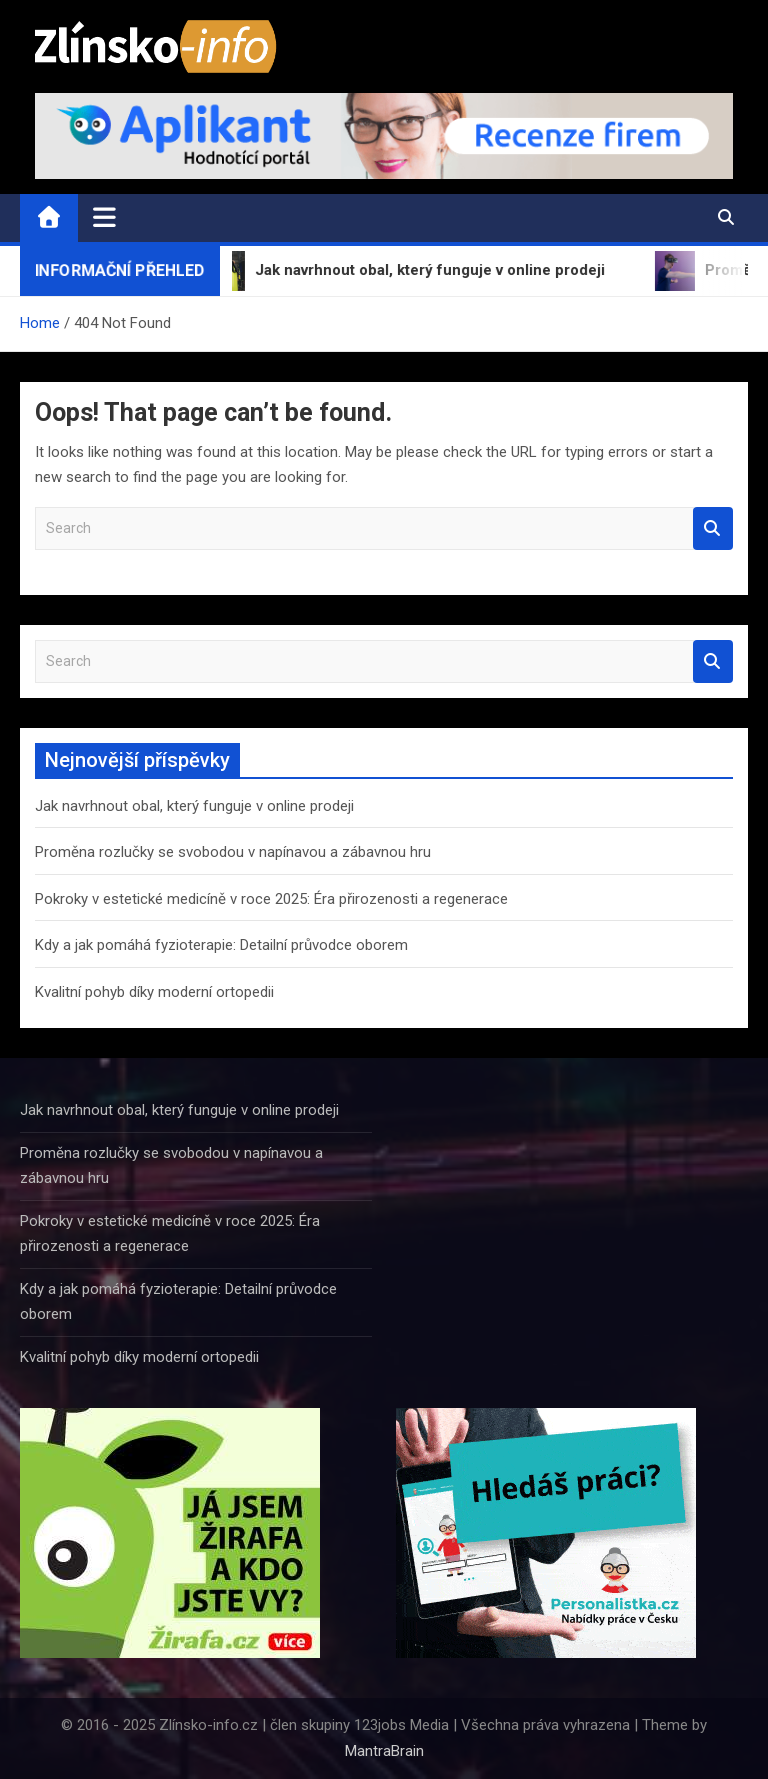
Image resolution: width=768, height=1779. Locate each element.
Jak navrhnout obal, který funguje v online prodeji (194, 806)
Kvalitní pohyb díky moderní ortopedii (154, 992)
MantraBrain (384, 1751)
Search (713, 528)
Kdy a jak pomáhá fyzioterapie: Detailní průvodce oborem (221, 945)
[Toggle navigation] (104, 217)
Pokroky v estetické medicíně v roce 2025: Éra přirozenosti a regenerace (271, 899)
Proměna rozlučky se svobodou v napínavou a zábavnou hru (233, 852)
